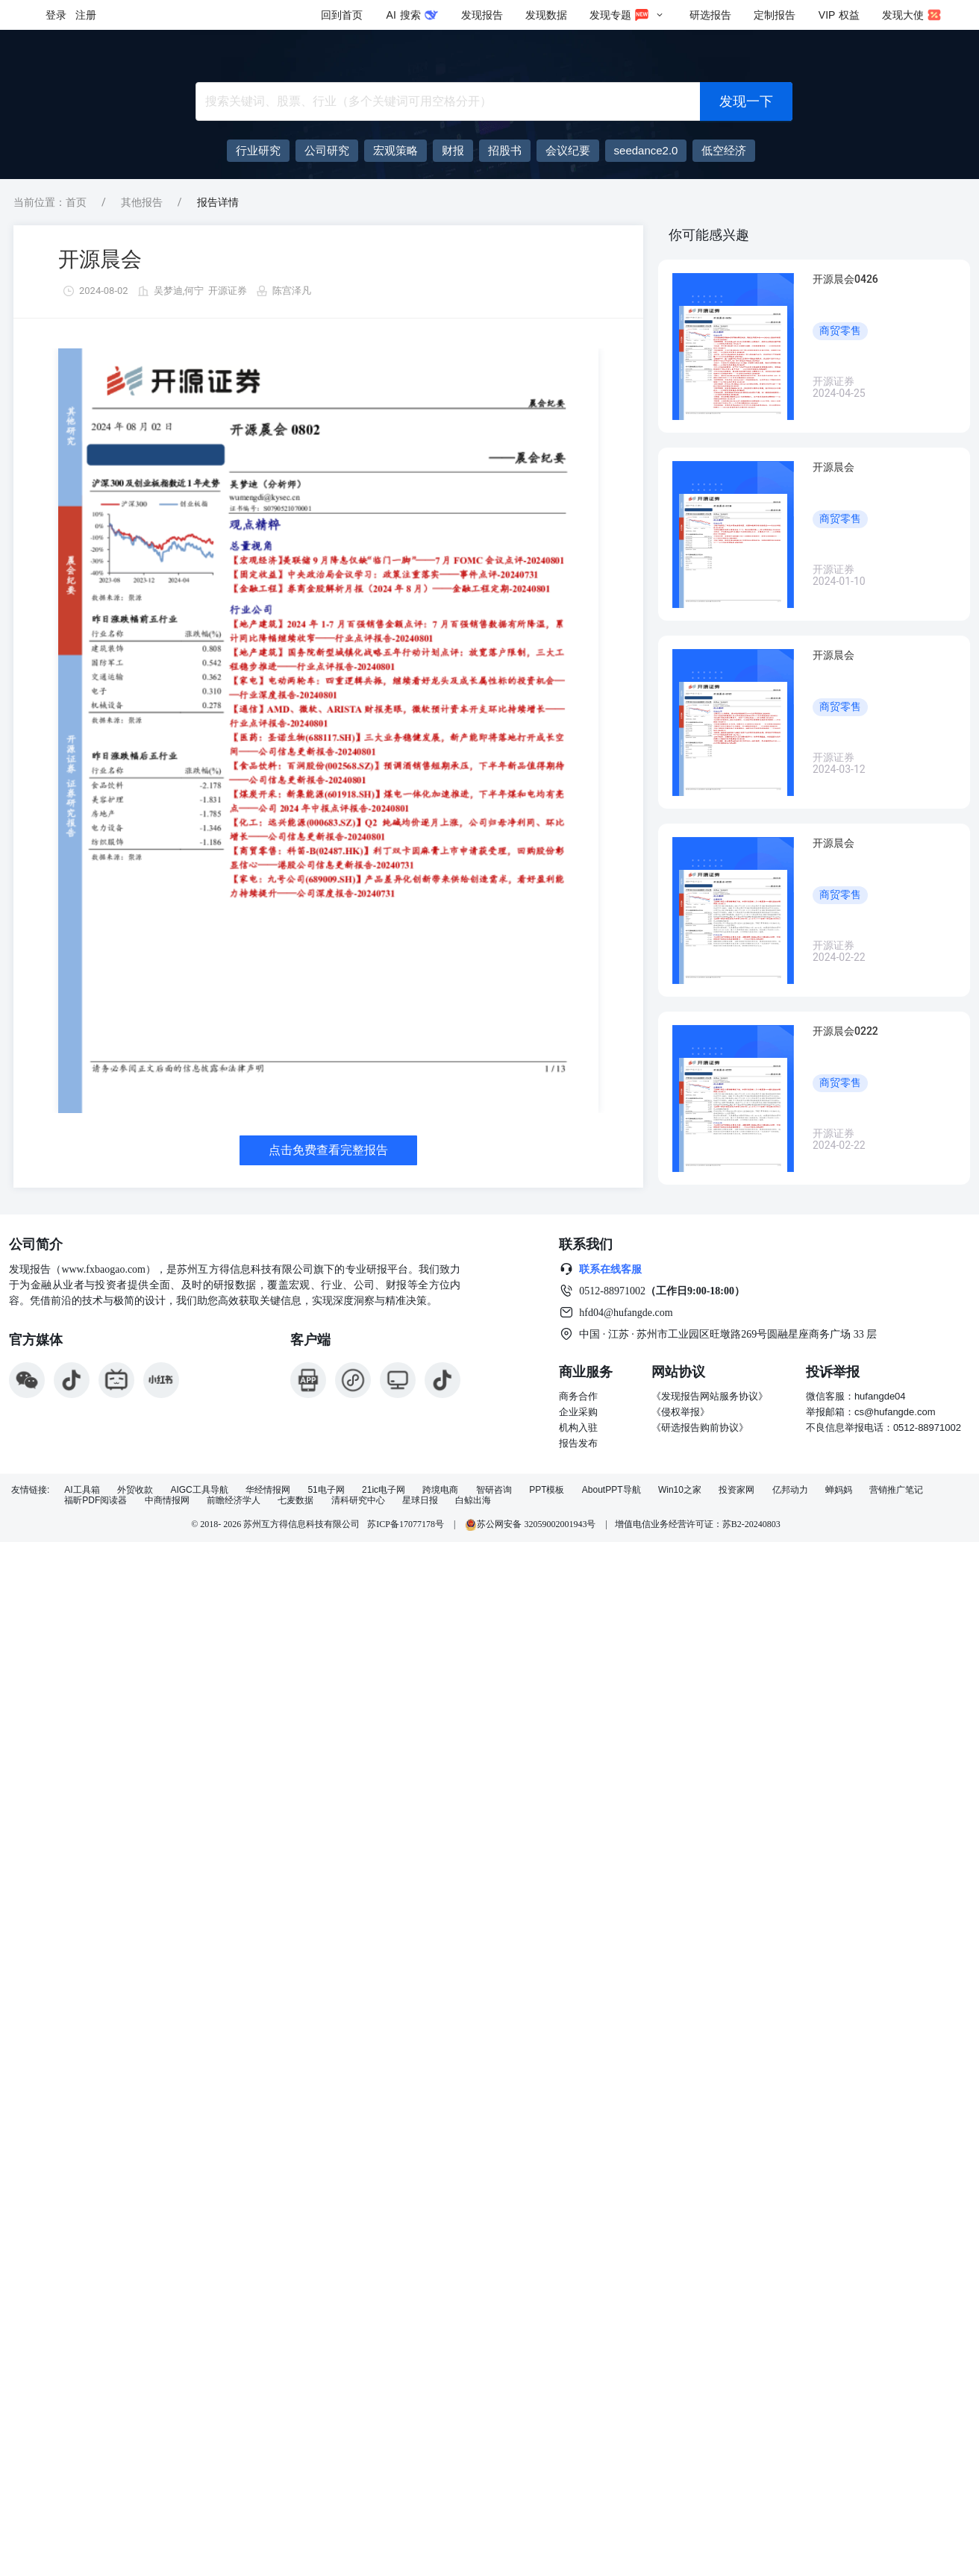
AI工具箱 (81, 1490)
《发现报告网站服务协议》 (709, 1396)
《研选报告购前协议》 (699, 1427)
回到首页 (342, 15)
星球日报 (420, 1500)
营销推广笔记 (896, 1490)
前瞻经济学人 (233, 1500)
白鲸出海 (473, 1500)
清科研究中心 (358, 1500)
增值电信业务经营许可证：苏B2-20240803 (698, 1524)
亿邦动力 (790, 1490)
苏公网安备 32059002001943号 (531, 1524)
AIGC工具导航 (199, 1490)
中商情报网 (167, 1500)
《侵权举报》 (680, 1411)
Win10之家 (679, 1490)
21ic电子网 (383, 1490)
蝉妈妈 (838, 1490)
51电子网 (325, 1490)
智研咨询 (494, 1490)
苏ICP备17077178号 (405, 1524)
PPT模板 (546, 1490)
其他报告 (142, 202)
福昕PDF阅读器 (95, 1500)
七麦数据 (295, 1500)
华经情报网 (267, 1490)
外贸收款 (135, 1490)
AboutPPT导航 (611, 1490)
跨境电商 (440, 1490)
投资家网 (736, 1490)
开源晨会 (100, 259)
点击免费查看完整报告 (328, 1150)
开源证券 (227, 290)
